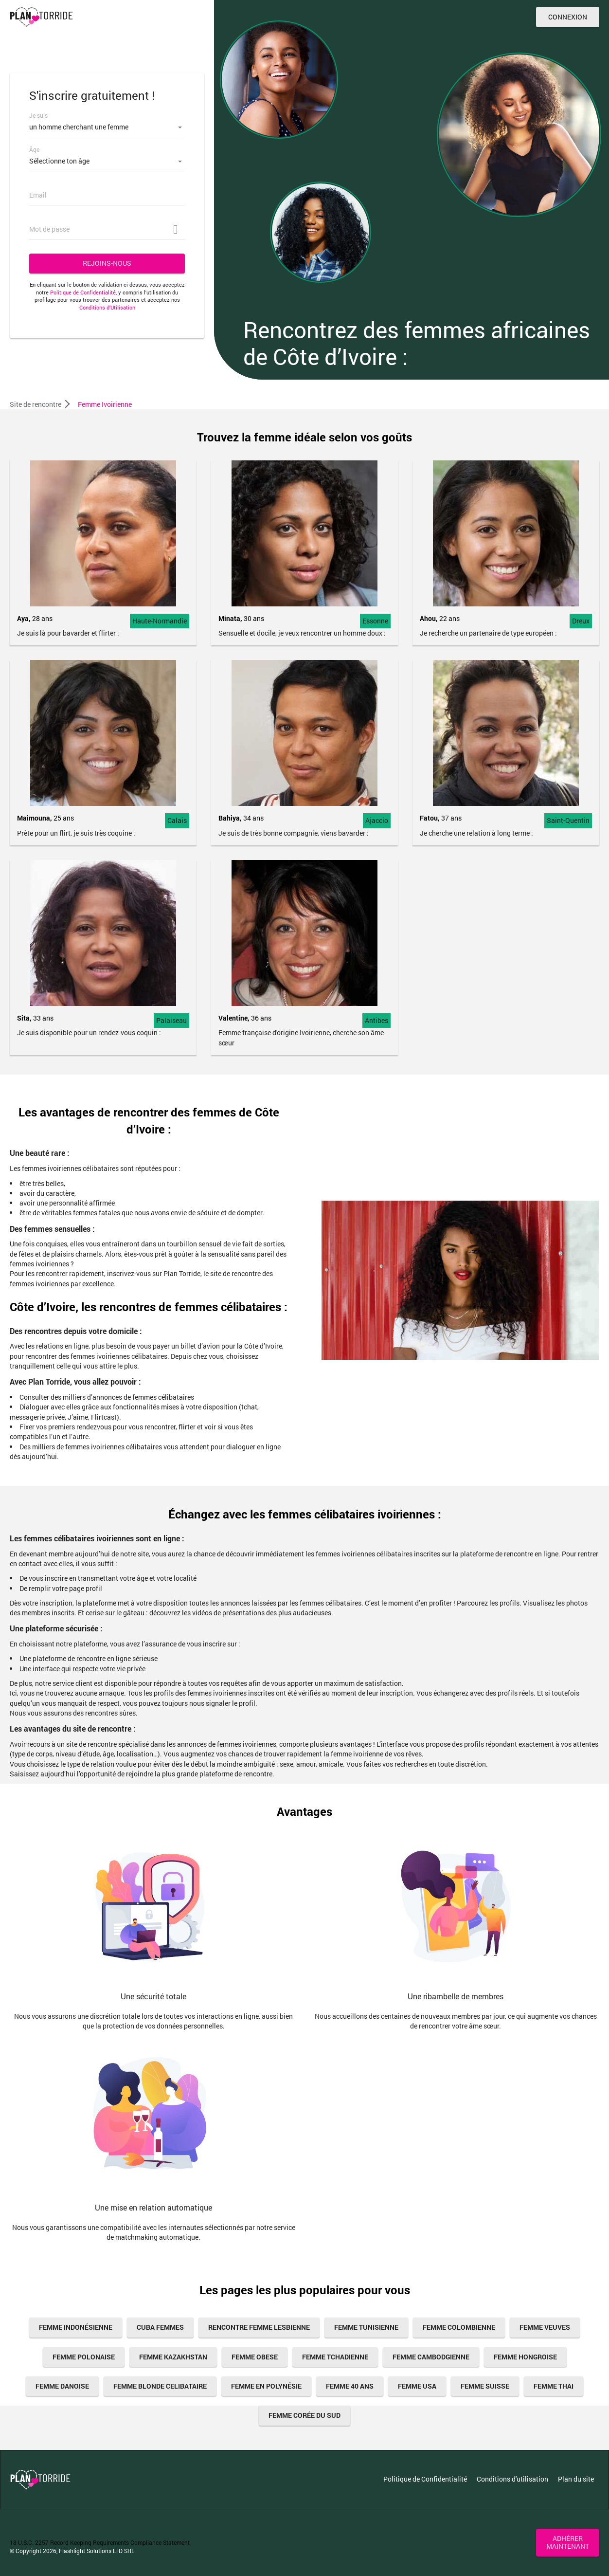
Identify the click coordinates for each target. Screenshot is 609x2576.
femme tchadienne (335, 2356)
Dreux (581, 620)
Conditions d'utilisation (512, 2479)
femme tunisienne (366, 2327)
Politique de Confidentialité (83, 292)
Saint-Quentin (568, 820)
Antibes (376, 1020)
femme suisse (485, 2386)
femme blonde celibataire (160, 2386)
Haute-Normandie (159, 620)
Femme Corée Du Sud (304, 2415)
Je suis (38, 115)
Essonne (375, 620)
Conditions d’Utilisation (107, 307)
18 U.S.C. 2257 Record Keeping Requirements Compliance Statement (100, 2542)
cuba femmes (160, 2327)
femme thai (553, 2386)
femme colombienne (459, 2327)
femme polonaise (84, 2356)
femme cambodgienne (431, 2356)
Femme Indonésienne (75, 2327)
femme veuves (544, 2327)
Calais (177, 820)
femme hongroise (525, 2356)
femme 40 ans (350, 2386)
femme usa (417, 2386)
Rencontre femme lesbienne (259, 2327)
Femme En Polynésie (266, 2386)
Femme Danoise (62, 2386)
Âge (34, 149)
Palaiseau (171, 1020)
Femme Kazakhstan (173, 2356)
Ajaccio (376, 820)
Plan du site (576, 2479)
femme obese (255, 2356)
